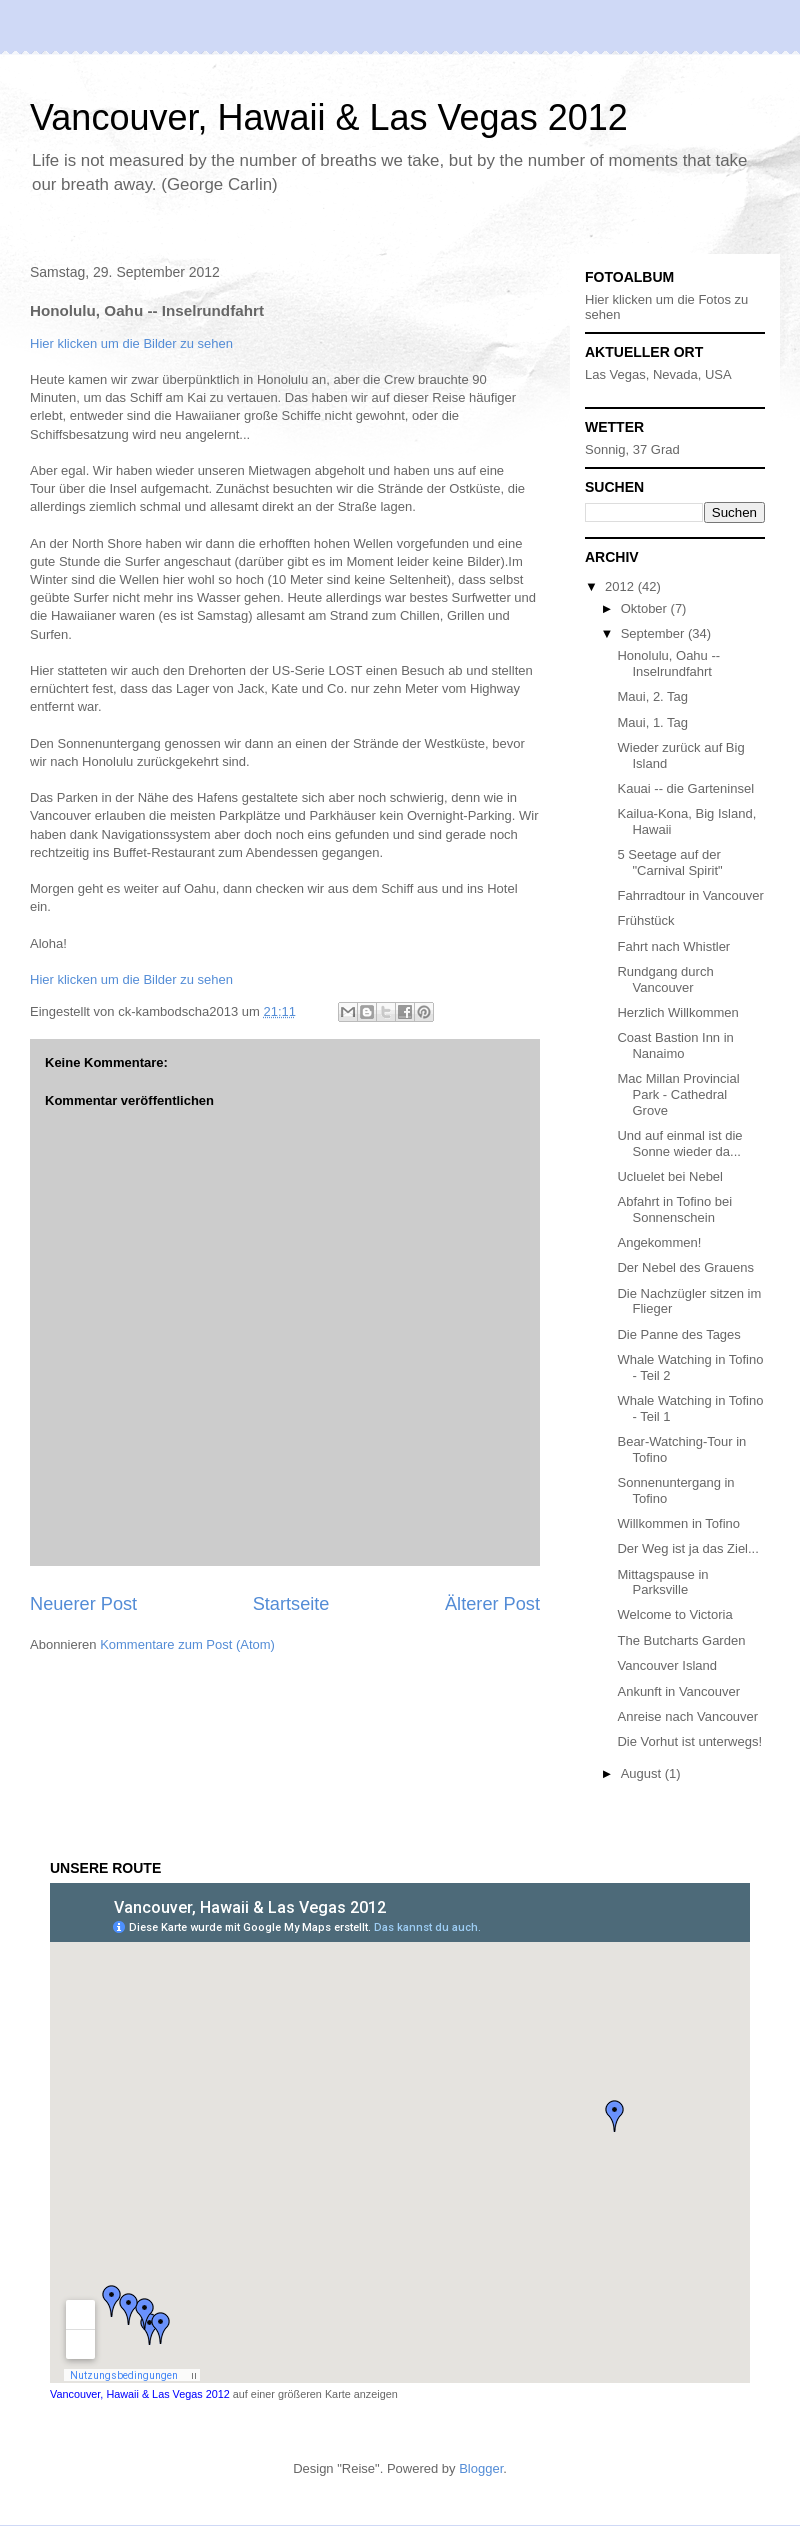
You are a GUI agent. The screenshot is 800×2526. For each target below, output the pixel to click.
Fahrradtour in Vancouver (690, 895)
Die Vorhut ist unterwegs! (689, 1741)
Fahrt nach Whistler (673, 946)
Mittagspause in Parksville (662, 1582)
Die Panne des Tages (678, 1334)
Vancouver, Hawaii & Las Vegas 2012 (329, 117)
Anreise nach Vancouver (687, 1716)
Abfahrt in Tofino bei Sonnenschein (674, 1209)
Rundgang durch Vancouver (665, 979)
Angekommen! (659, 1242)
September (654, 633)
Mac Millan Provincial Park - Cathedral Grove (678, 1094)
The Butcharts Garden (681, 1640)
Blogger (481, 2468)
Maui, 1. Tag (652, 722)
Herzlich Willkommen (677, 1012)
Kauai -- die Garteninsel (685, 788)
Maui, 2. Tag (652, 696)
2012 (621, 586)
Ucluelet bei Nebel (670, 1176)
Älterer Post (492, 1604)
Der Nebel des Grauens (685, 1267)
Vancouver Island (667, 1665)
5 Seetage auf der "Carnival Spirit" (669, 862)
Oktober (646, 608)
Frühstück (645, 920)
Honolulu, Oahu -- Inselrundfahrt (668, 663)
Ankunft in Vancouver (678, 1691)
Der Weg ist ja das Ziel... (687, 1548)
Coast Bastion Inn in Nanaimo (675, 1045)
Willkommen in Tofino (678, 1523)
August (643, 1773)
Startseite (291, 1604)
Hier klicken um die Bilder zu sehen (131, 343)
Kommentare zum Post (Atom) (187, 1644)
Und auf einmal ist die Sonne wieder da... (679, 1143)
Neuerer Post (83, 1604)
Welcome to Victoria (674, 1614)
